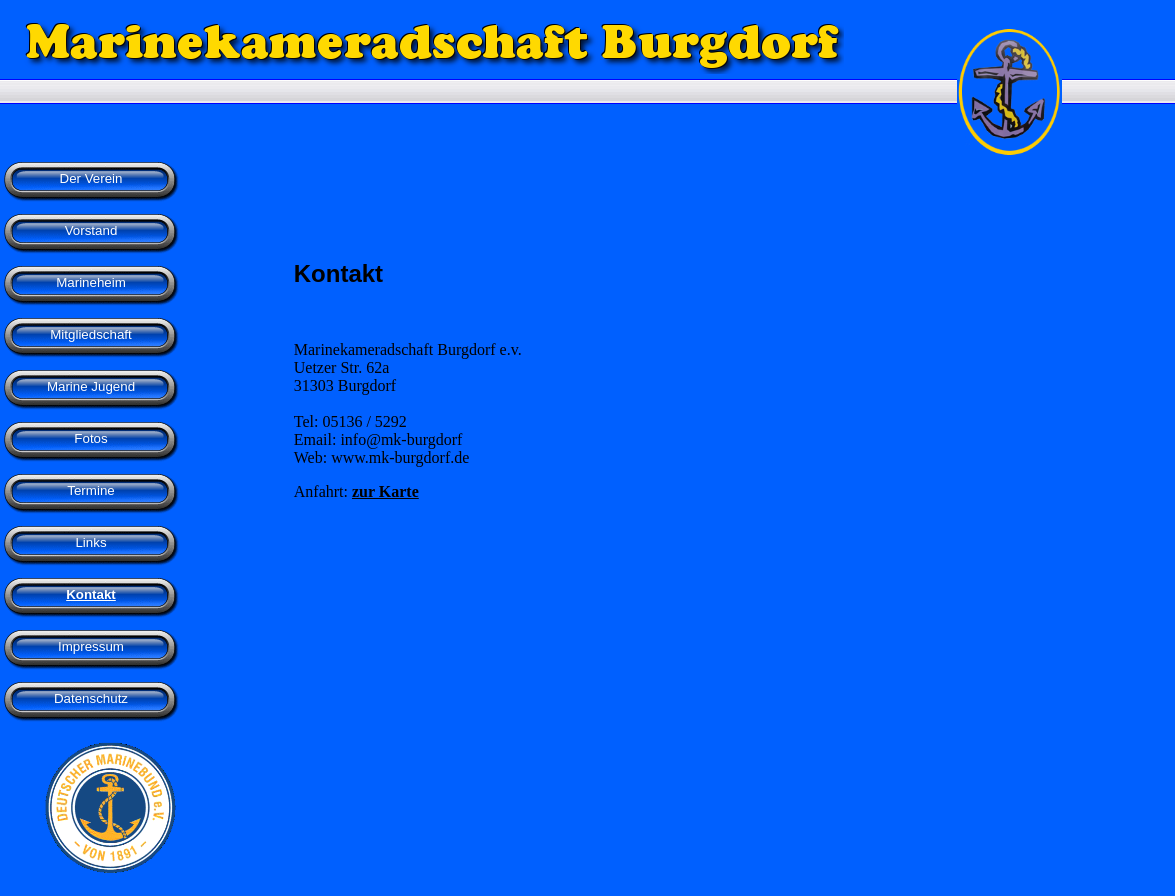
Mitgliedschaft (91, 334)
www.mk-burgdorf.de (400, 457)
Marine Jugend (91, 386)
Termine (90, 490)
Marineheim (91, 282)
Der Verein (91, 178)
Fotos (90, 438)
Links (90, 542)
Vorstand (91, 230)
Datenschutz (91, 698)
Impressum (91, 646)
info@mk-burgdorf (401, 439)
